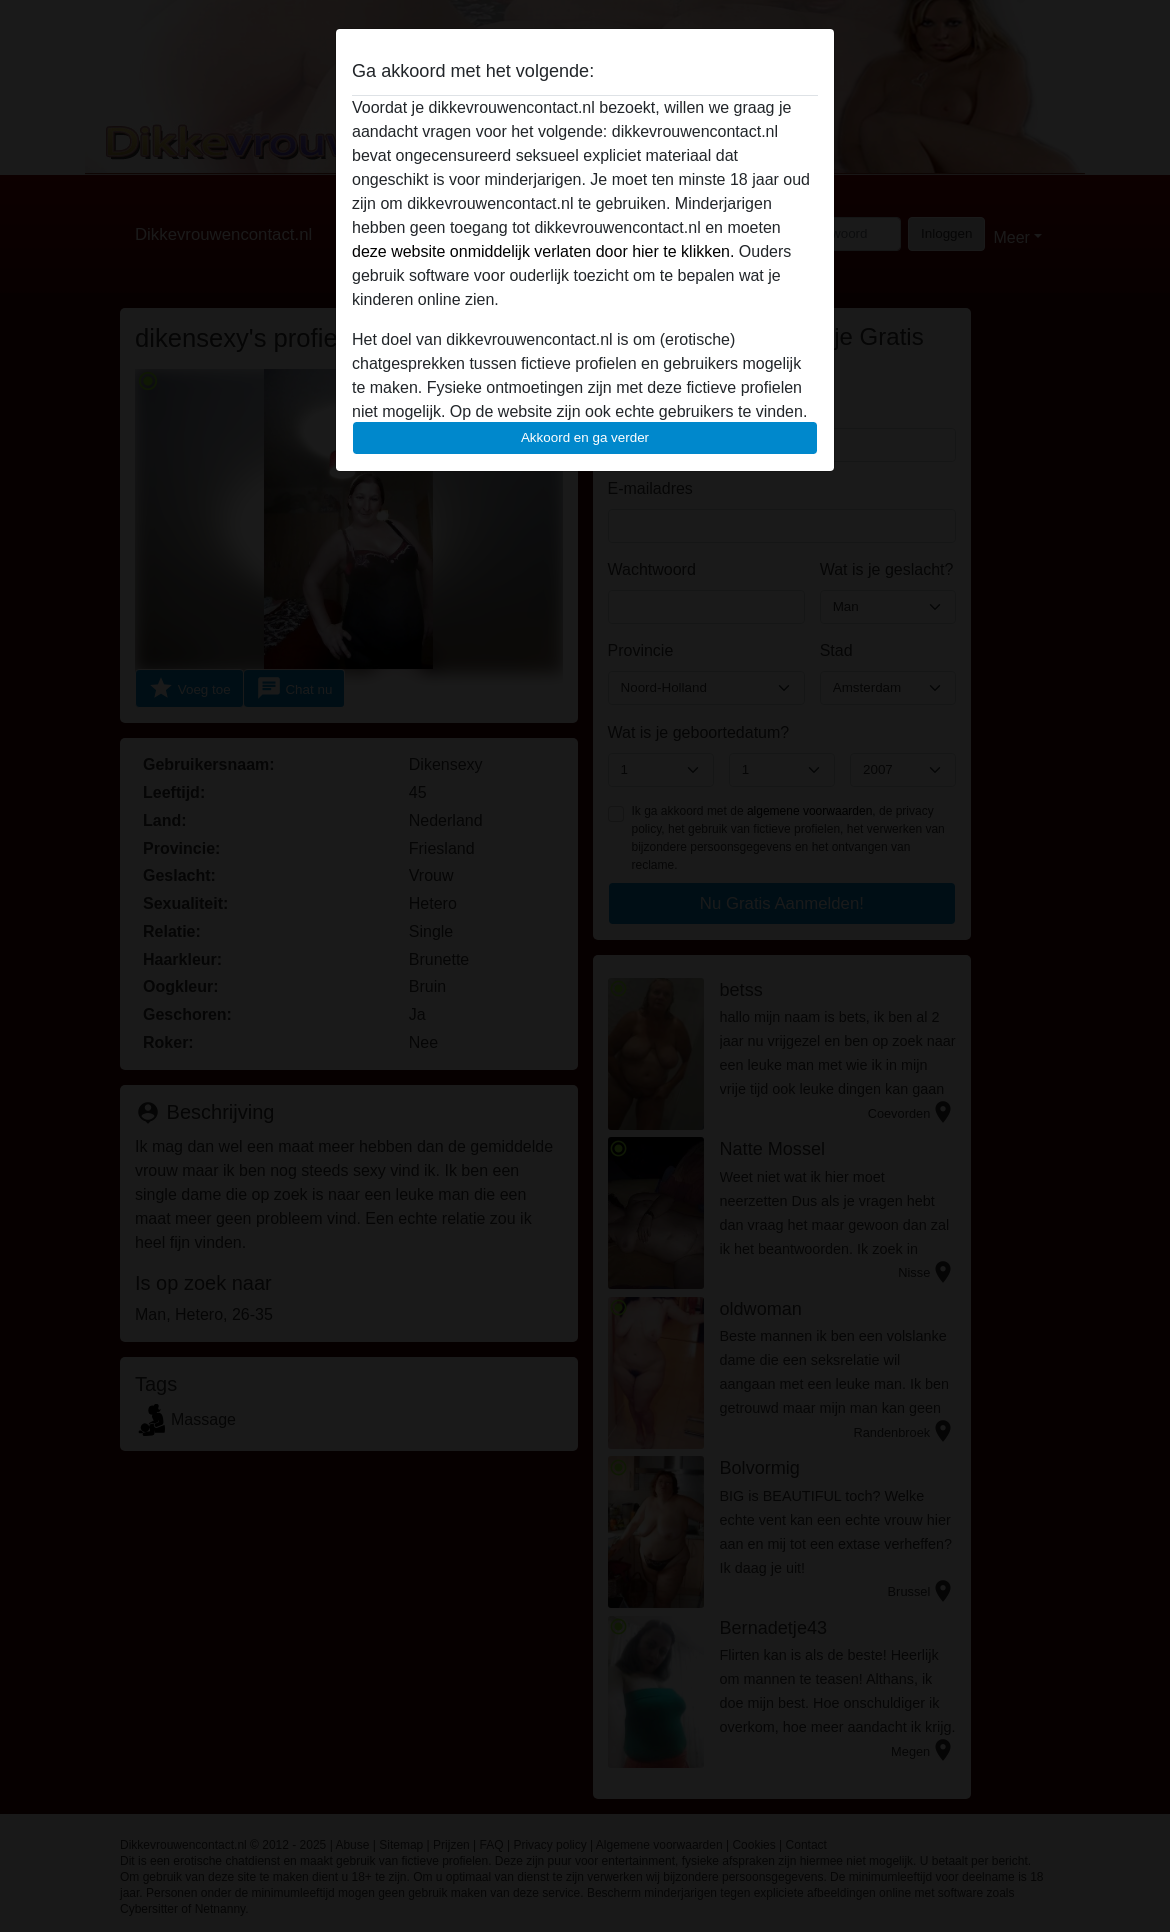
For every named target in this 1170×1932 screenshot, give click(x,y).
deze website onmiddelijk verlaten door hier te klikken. (543, 251)
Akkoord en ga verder (585, 437)
